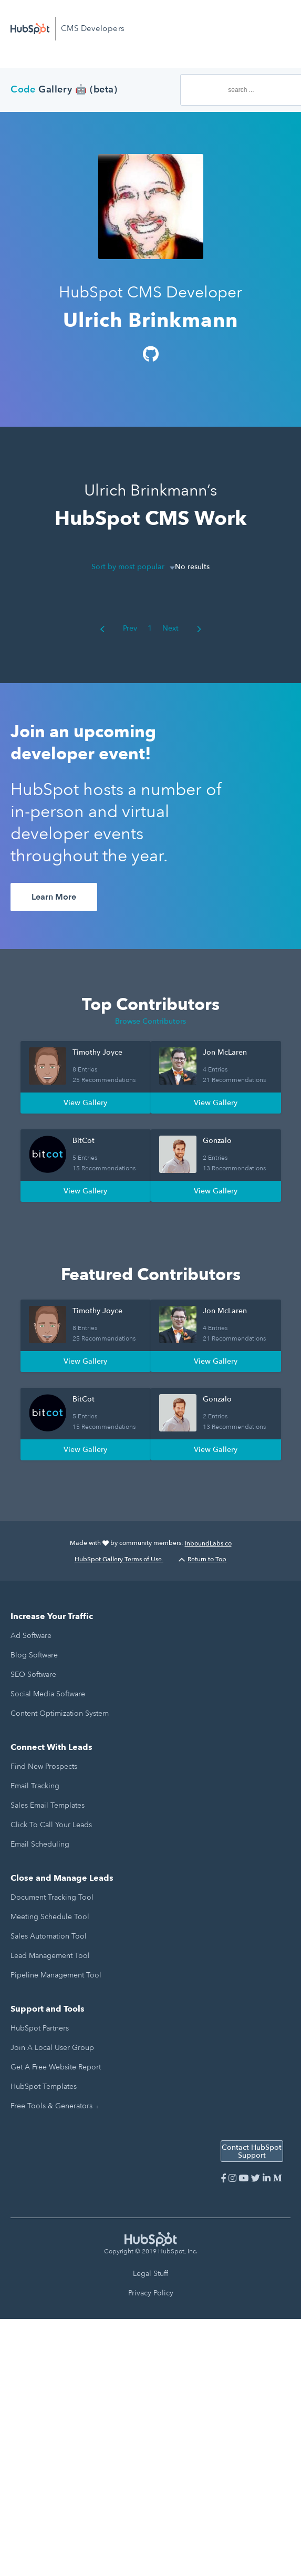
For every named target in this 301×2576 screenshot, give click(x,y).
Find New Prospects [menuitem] (44, 1766)
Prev (118, 628)
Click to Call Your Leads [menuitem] (51, 1825)
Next (181, 628)
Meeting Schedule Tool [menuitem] (50, 1917)
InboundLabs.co (208, 1543)
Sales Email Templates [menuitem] (48, 1805)
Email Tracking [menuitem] (35, 1786)
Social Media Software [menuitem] (48, 1694)
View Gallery (85, 1103)
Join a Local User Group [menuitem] (52, 2048)
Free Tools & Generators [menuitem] (51, 2106)
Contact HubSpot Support (252, 2151)
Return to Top (202, 1559)
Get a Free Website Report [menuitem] (56, 2067)
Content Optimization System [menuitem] (60, 1713)
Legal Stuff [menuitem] (150, 2274)
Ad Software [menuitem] (31, 1636)
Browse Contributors (150, 1021)
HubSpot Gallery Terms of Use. (119, 1559)
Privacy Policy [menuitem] (150, 2293)
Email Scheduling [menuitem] (40, 1844)
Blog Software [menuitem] (34, 1655)
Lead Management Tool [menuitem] (50, 1956)
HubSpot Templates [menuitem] (44, 2086)
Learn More (54, 897)
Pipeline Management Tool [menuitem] (56, 1975)
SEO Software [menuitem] (33, 1674)
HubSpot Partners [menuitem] (40, 2028)
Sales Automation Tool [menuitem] (49, 1936)
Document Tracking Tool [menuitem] (52, 1897)
